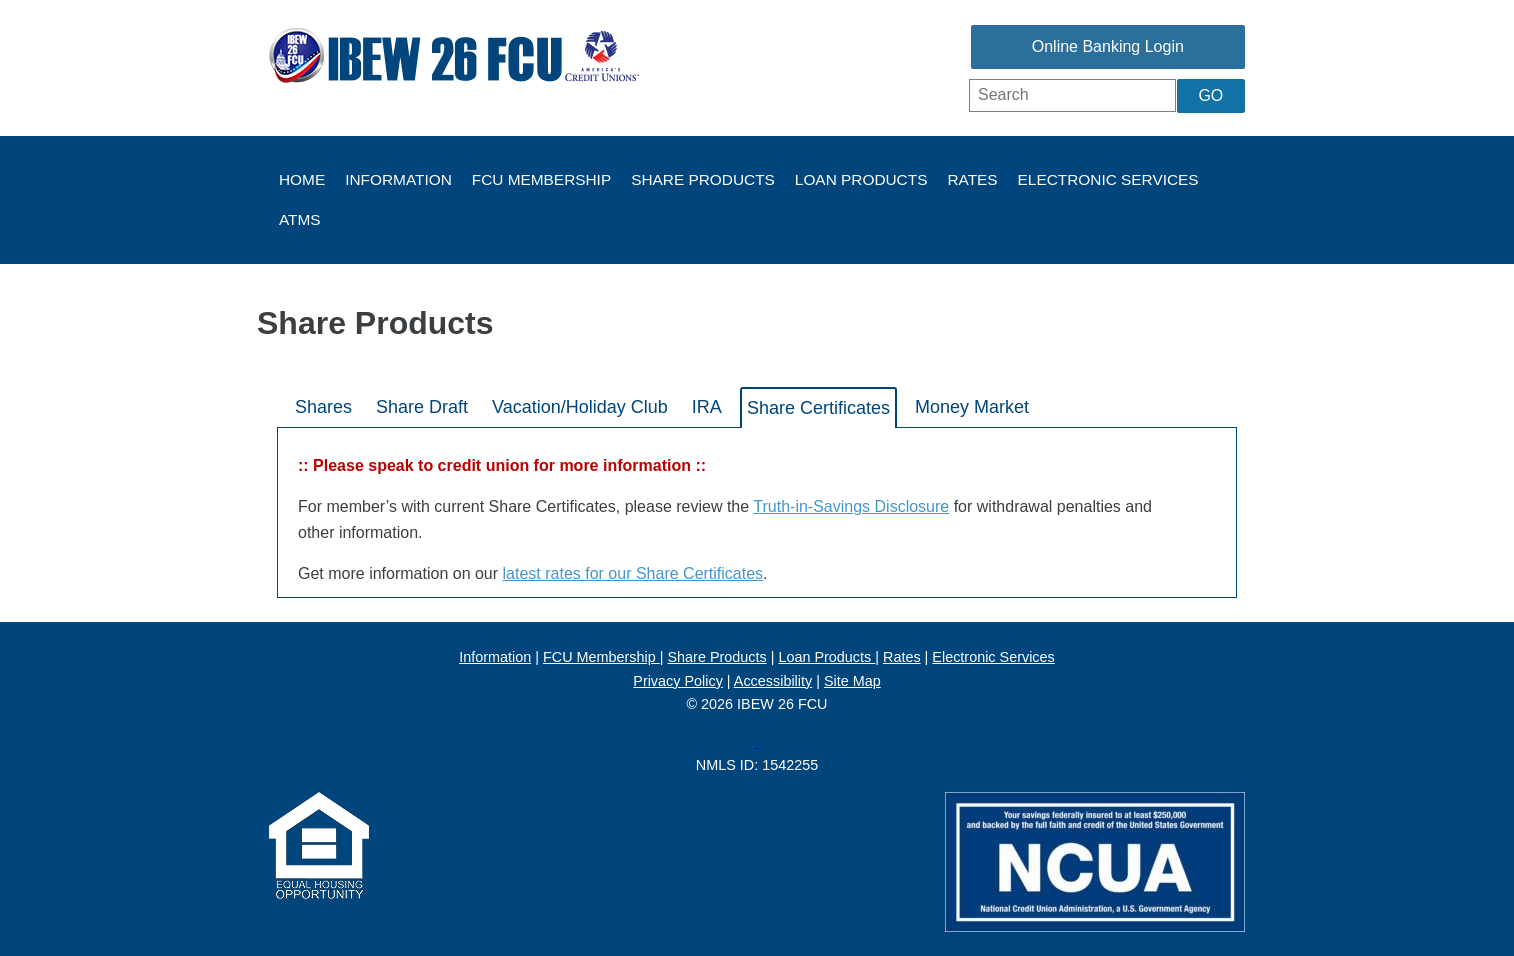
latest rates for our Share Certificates (633, 573)
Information (398, 179)
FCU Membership (541, 179)
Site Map (852, 681)
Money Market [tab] (972, 407)
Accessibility (773, 681)
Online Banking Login (1108, 46)
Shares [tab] (323, 407)
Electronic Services (1108, 179)
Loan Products (861, 179)
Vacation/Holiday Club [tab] (580, 407)
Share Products (703, 179)
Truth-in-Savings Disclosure (851, 506)
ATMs (300, 219)
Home (302, 179)
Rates (972, 179)
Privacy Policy (678, 681)
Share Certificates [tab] (818, 408)
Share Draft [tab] (422, 407)
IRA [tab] (707, 407)
